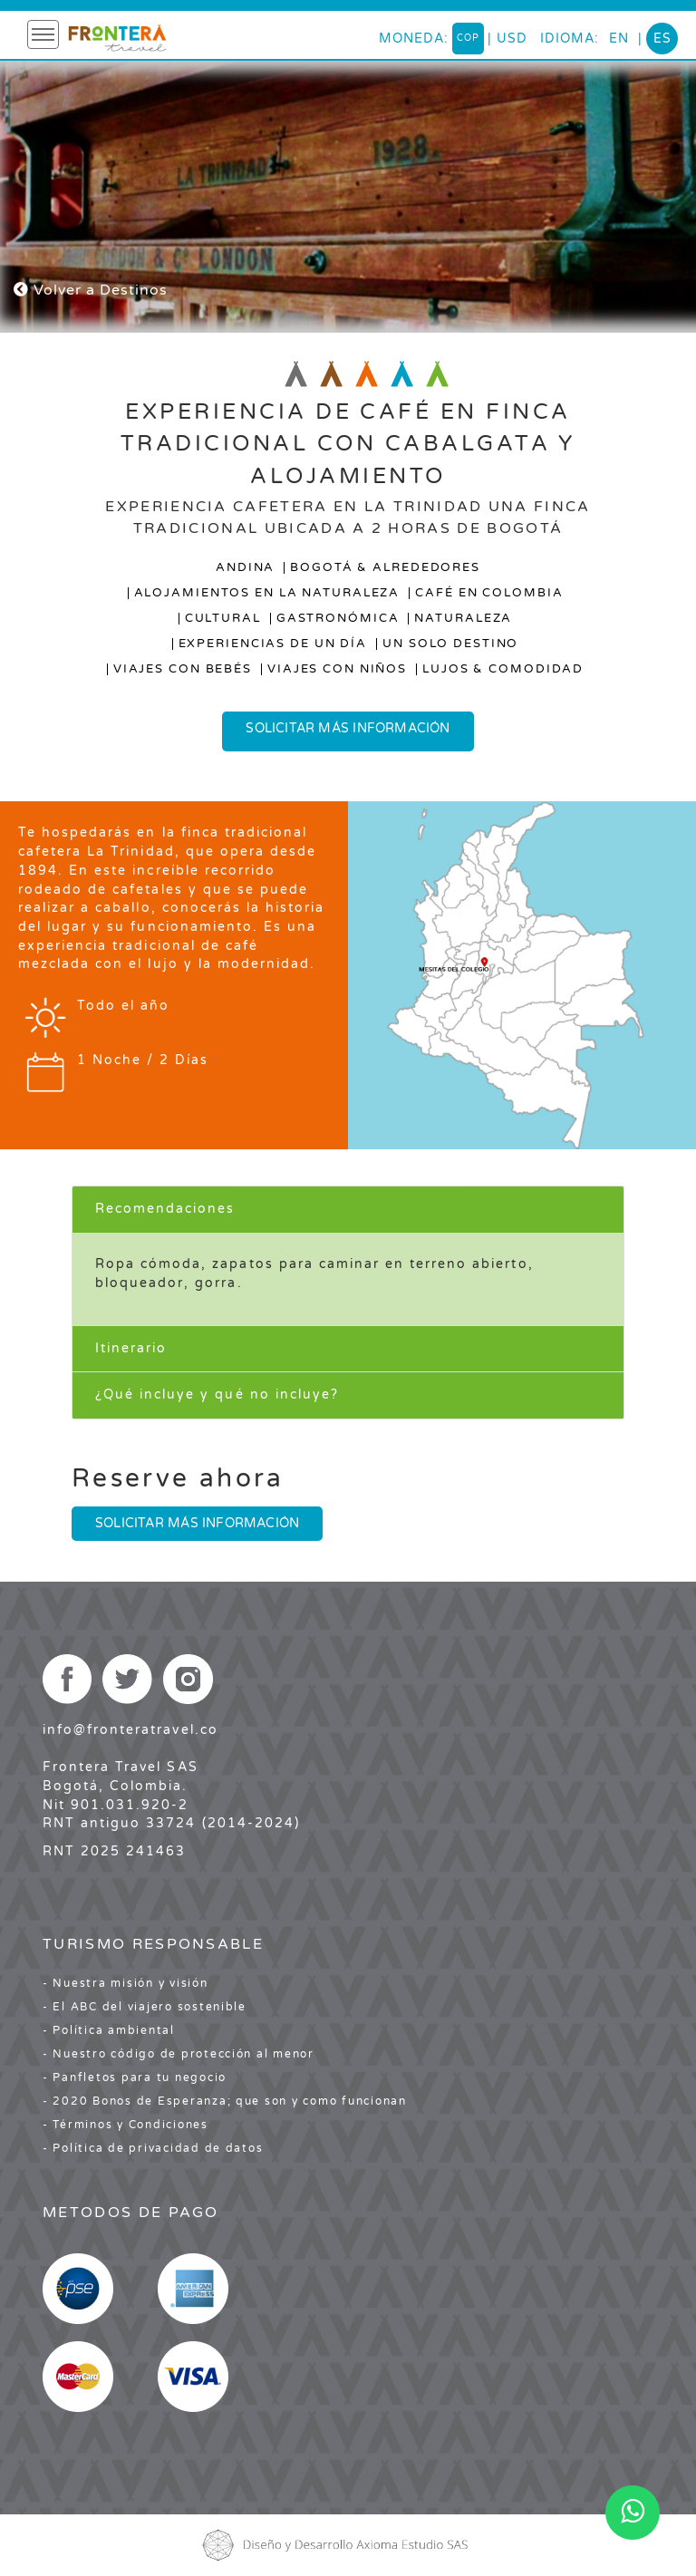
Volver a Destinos (91, 290)
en (619, 38)
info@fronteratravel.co (130, 1730)
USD (512, 38)
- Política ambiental (109, 2030)
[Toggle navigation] (43, 34)
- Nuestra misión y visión (125, 1983)
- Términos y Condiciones (125, 2124)
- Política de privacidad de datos (153, 2148)
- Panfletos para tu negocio (135, 2077)
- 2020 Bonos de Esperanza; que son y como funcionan (225, 2101)
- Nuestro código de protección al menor (178, 2054)
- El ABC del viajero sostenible (144, 2006)
